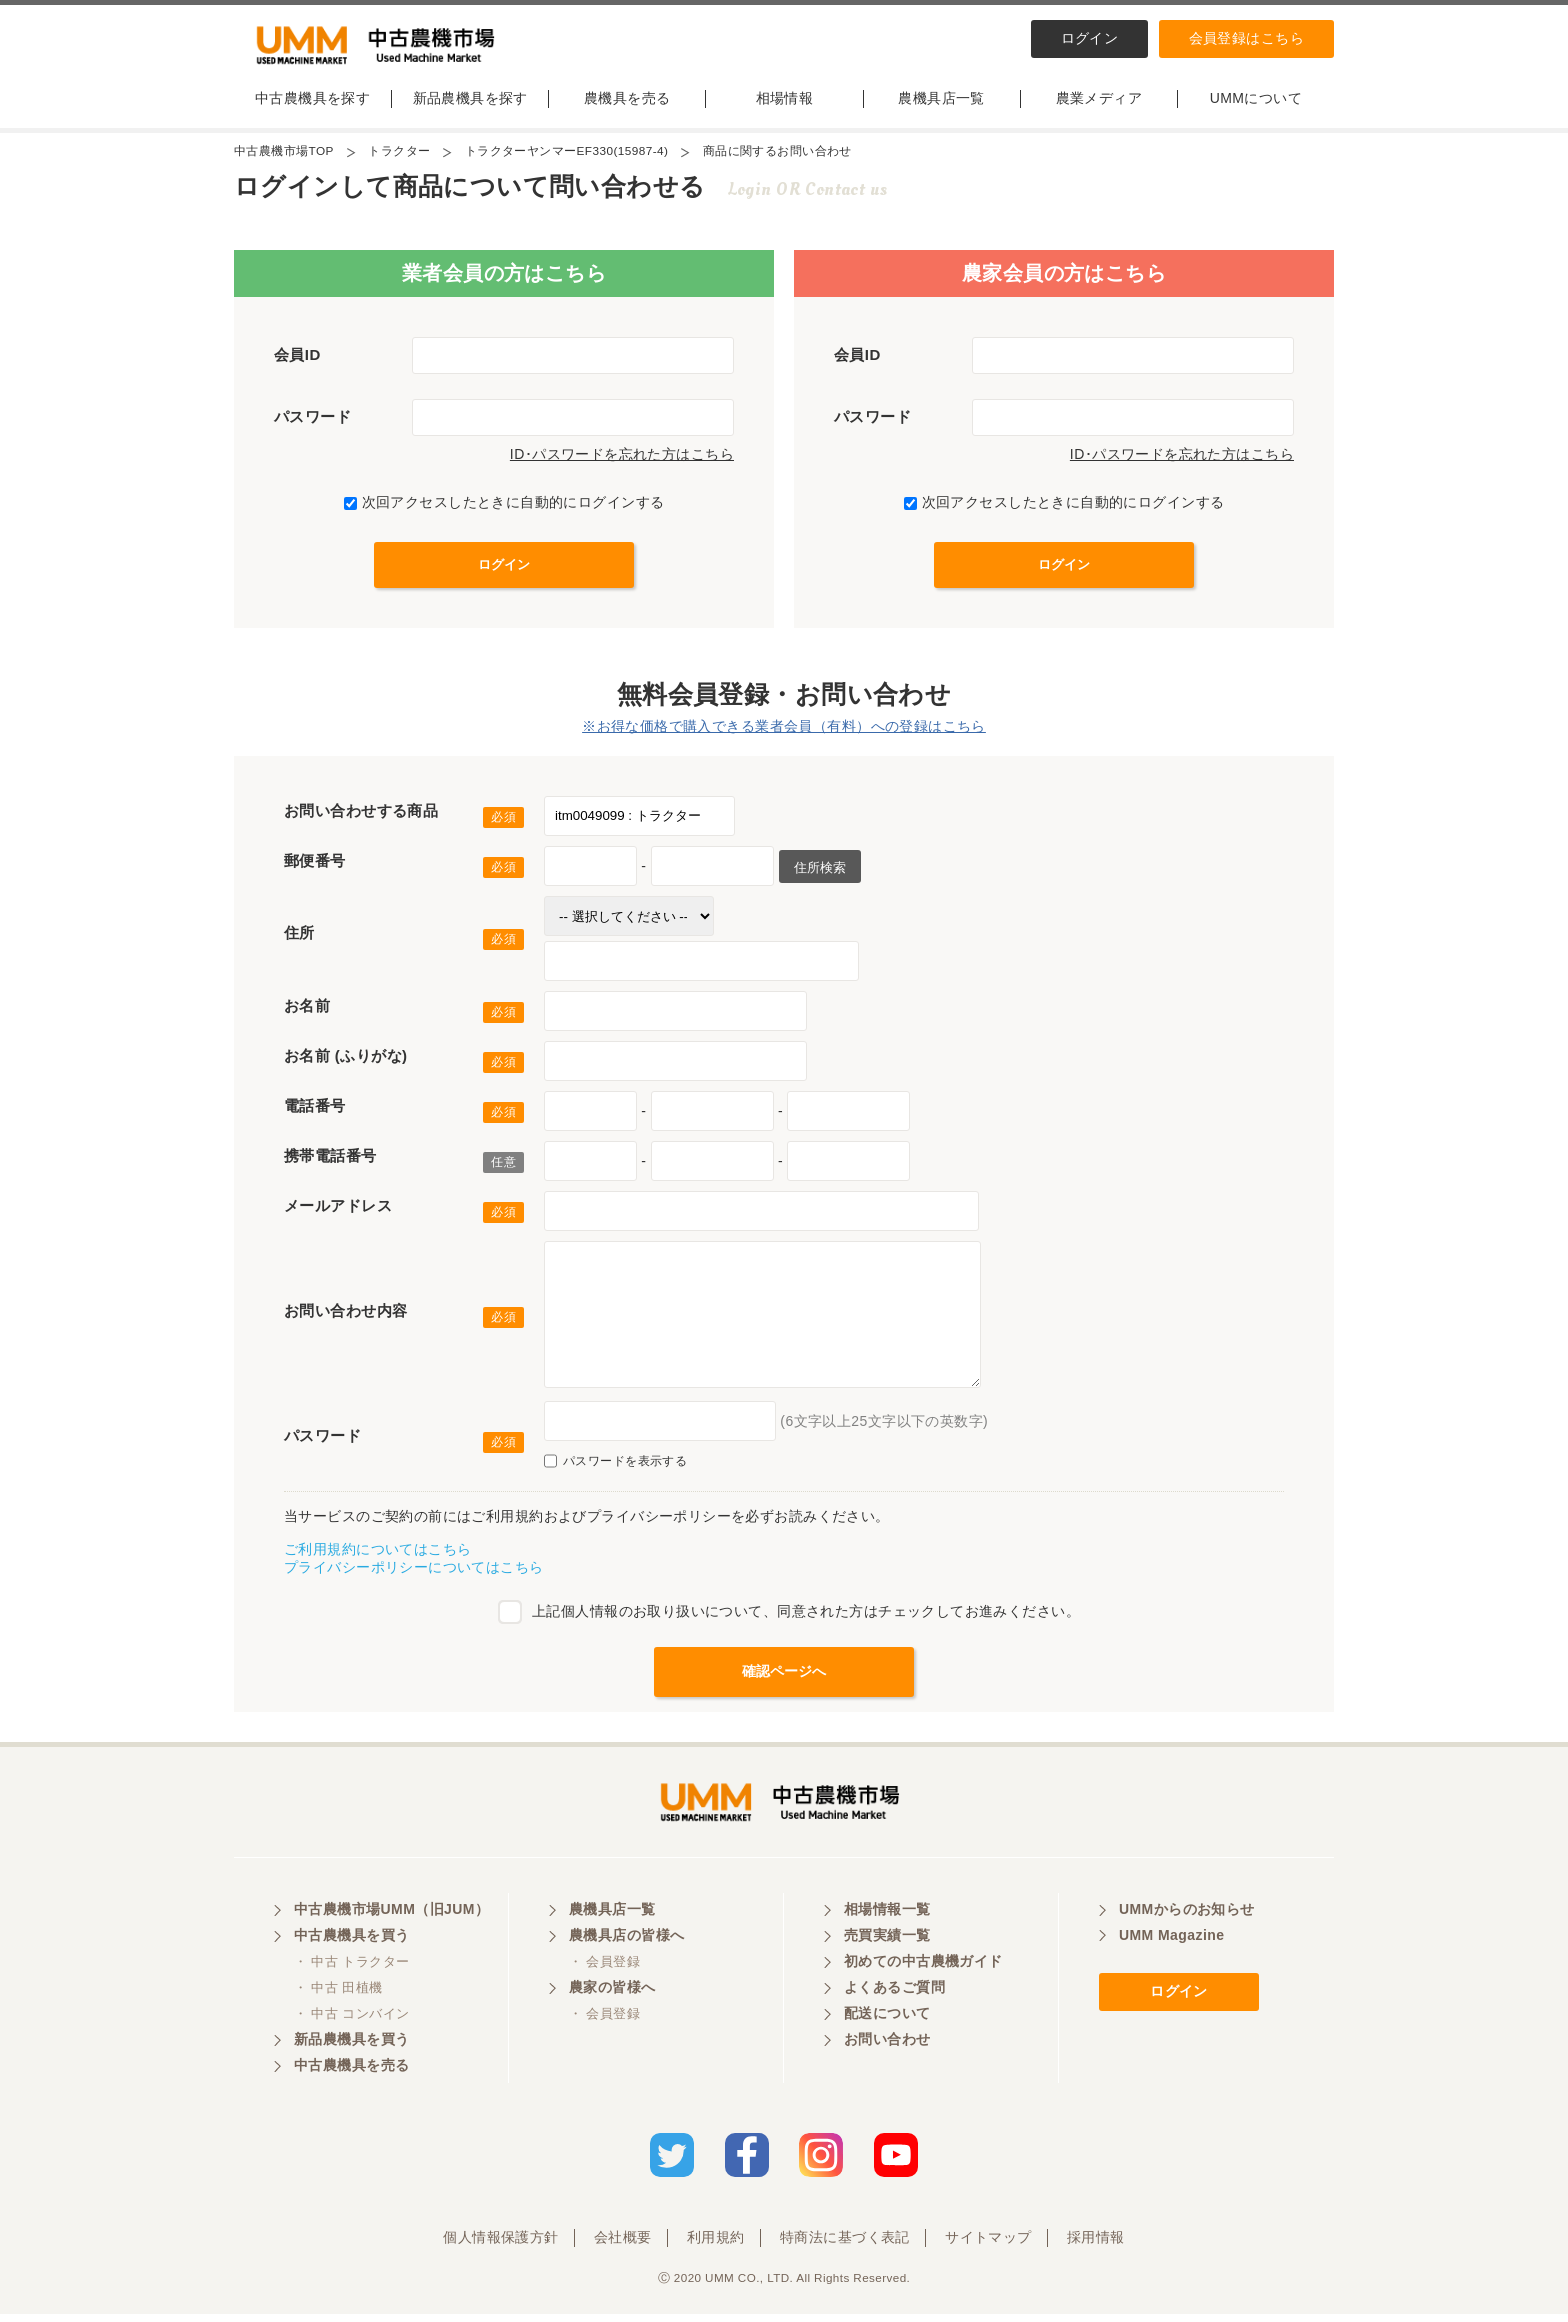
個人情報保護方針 (500, 2245)
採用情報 (1096, 2245)
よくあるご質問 (894, 1997)
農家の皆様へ (612, 1997)
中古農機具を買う (351, 1945)
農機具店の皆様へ (626, 1945)
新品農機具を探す (470, 103)
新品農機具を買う (351, 2049)
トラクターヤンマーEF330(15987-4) (567, 156)
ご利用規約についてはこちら (377, 1554)
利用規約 (716, 2245)
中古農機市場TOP (284, 156)
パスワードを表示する (615, 1466)
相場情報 (785, 103)
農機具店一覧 (941, 103)
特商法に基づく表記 (845, 2245)
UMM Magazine (1171, 1945)
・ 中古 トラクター (351, 1971)
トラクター (400, 156)
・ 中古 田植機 (338, 1997)
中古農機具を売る (351, 2075)
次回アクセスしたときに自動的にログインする (504, 507)
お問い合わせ (887, 2049)
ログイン (1090, 38)
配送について (887, 2023)
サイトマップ (988, 2245)
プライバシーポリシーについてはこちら (414, 1572)
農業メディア (1099, 103)
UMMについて (1256, 103)
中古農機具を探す (312, 103)
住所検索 (820, 872)
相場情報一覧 (887, 1919)
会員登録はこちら (1246, 38)
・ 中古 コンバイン (351, 2023)
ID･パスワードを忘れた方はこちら (622, 459)
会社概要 (623, 2245)
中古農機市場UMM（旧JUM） (391, 1919)
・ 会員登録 (604, 1971)
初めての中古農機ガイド (923, 1971)
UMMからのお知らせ (1187, 1919)
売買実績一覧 (887, 1945)
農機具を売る (627, 103)
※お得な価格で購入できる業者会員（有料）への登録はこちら (784, 731)
